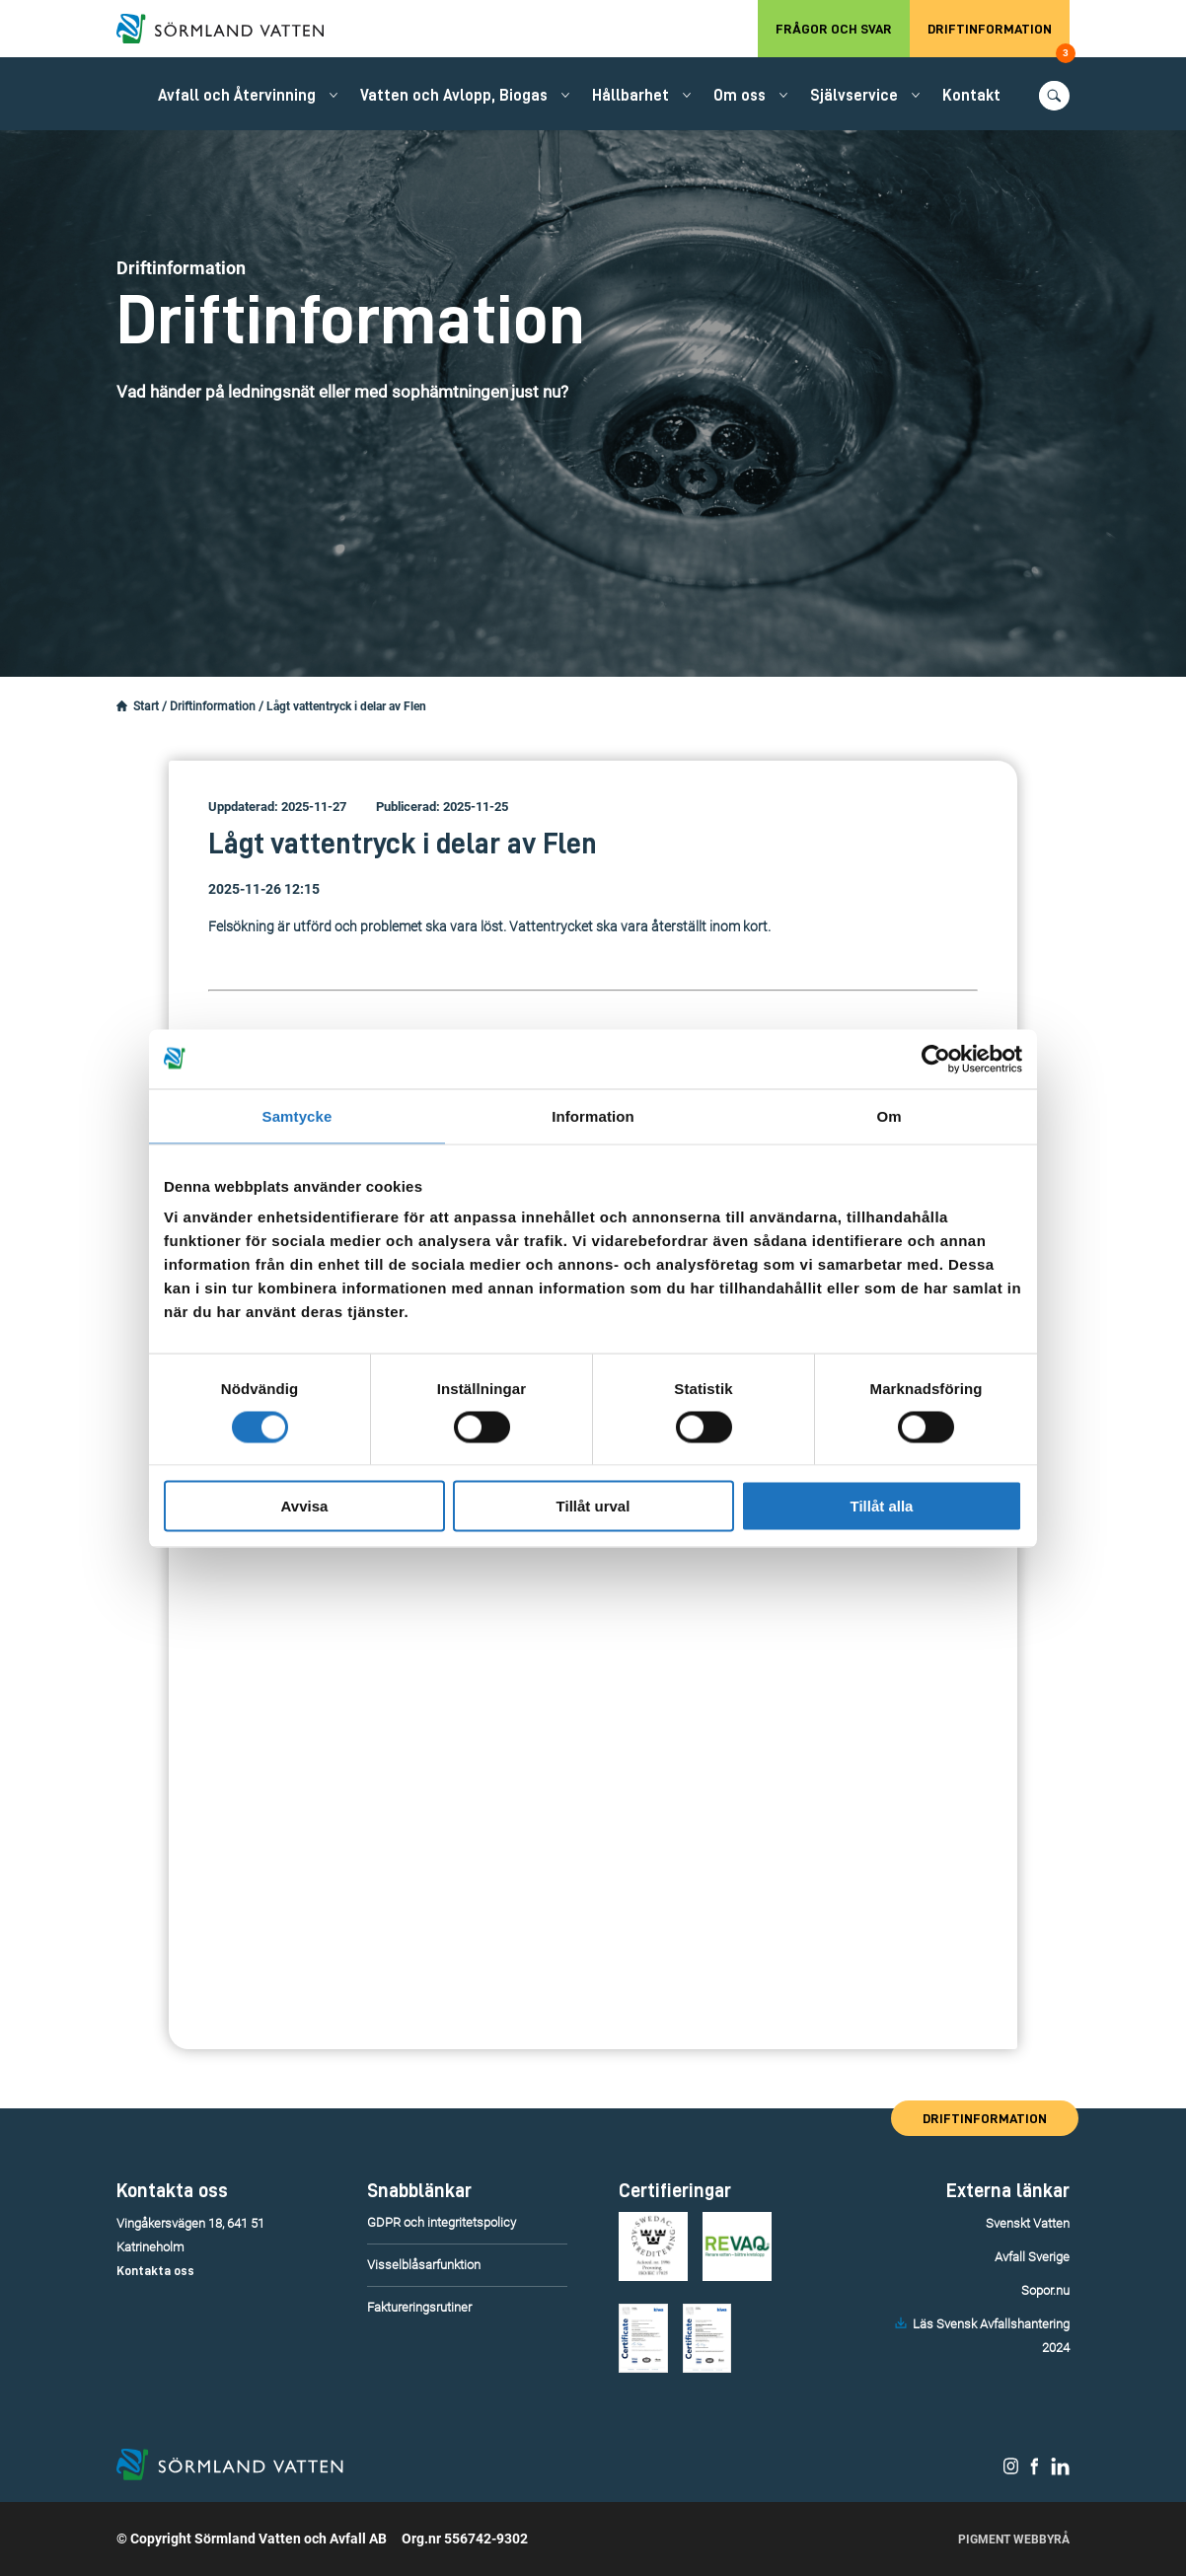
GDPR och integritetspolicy (441, 2222)
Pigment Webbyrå (1014, 2539)
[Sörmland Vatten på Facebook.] (1034, 2470)
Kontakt (971, 96)
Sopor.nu (1045, 2290)
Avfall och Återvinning (237, 96)
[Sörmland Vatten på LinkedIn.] (1060, 2470)
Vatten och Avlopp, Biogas (454, 96)
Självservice (854, 96)
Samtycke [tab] (297, 1115)
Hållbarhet (630, 96)
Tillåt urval (593, 1506)
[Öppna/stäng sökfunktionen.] (1054, 95)
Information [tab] (593, 1115)
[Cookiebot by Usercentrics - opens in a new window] (936, 1058)
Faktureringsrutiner (419, 2307)
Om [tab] (888, 1115)
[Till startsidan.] (229, 28)
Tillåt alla (882, 1506)
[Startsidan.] (121, 706)
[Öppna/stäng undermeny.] (333, 95)
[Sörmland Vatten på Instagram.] (1011, 2470)
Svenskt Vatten (1028, 2223)
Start (146, 706)
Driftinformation (998, 39)
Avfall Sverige (1032, 2256)
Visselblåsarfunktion (424, 2264)
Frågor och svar (834, 29)
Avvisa (305, 1506)
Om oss (739, 96)
